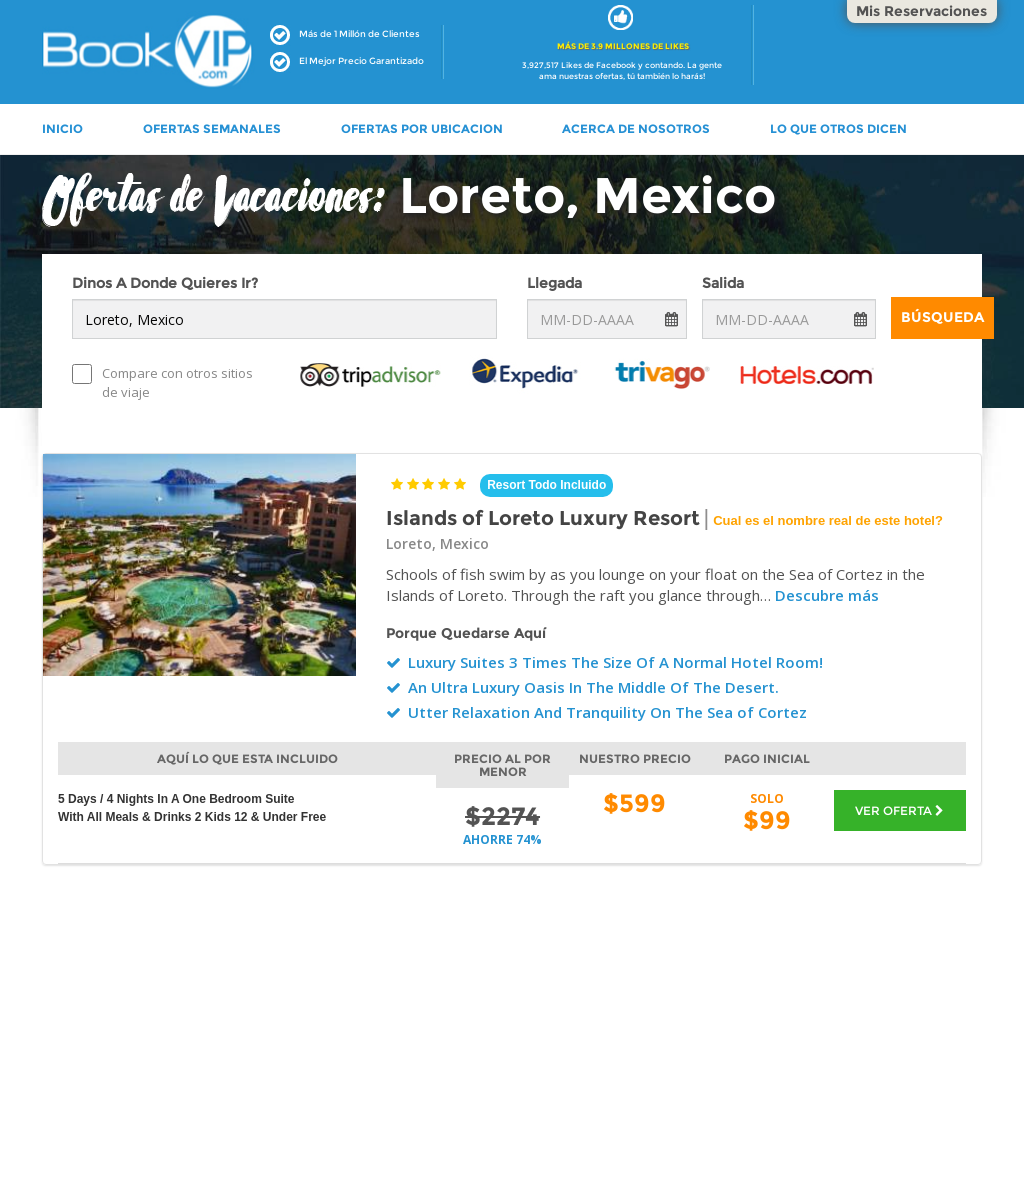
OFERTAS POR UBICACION (422, 128)
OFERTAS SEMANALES (212, 128)
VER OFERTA (899, 810)
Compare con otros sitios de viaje (162, 382)
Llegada (554, 283)
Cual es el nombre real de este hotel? (828, 520)
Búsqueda (942, 317)
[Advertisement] (512, 1065)
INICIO (62, 128)
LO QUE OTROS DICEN (838, 128)
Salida (723, 283)
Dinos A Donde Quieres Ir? (165, 283)
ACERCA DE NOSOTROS (636, 128)
